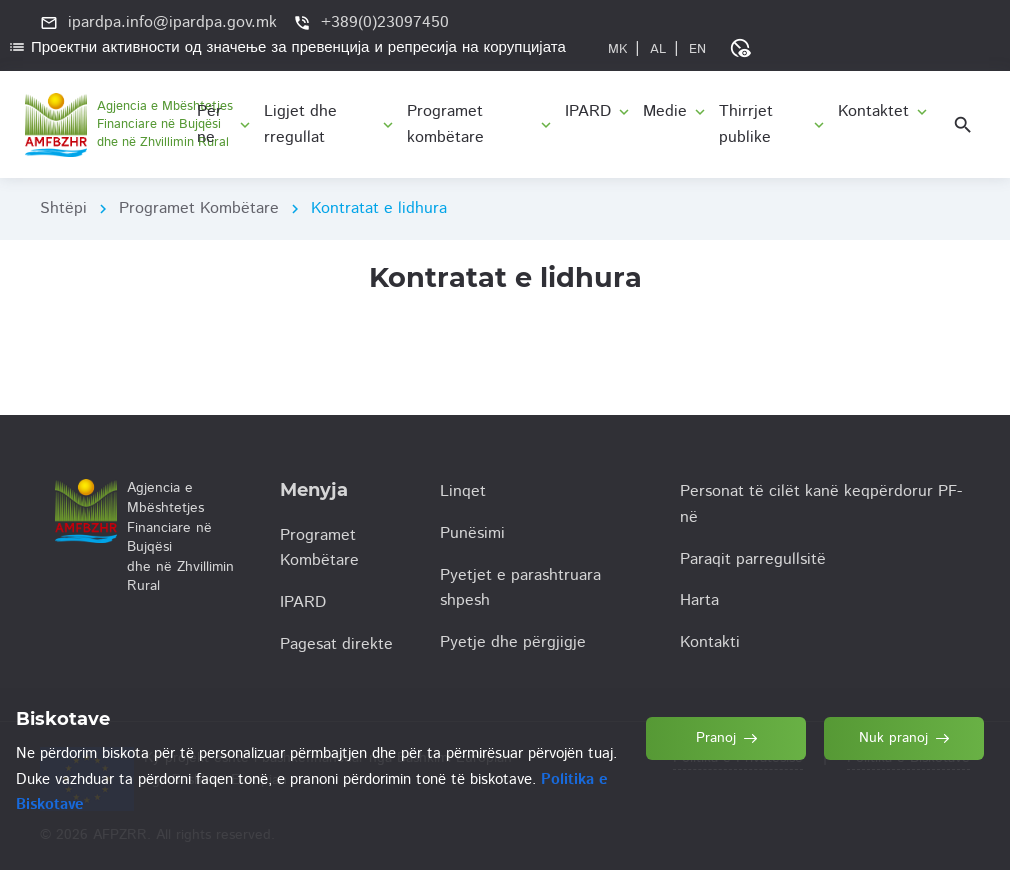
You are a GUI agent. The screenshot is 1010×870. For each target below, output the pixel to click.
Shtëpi (63, 208)
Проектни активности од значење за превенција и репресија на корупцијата (287, 47)
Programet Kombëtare (199, 208)
